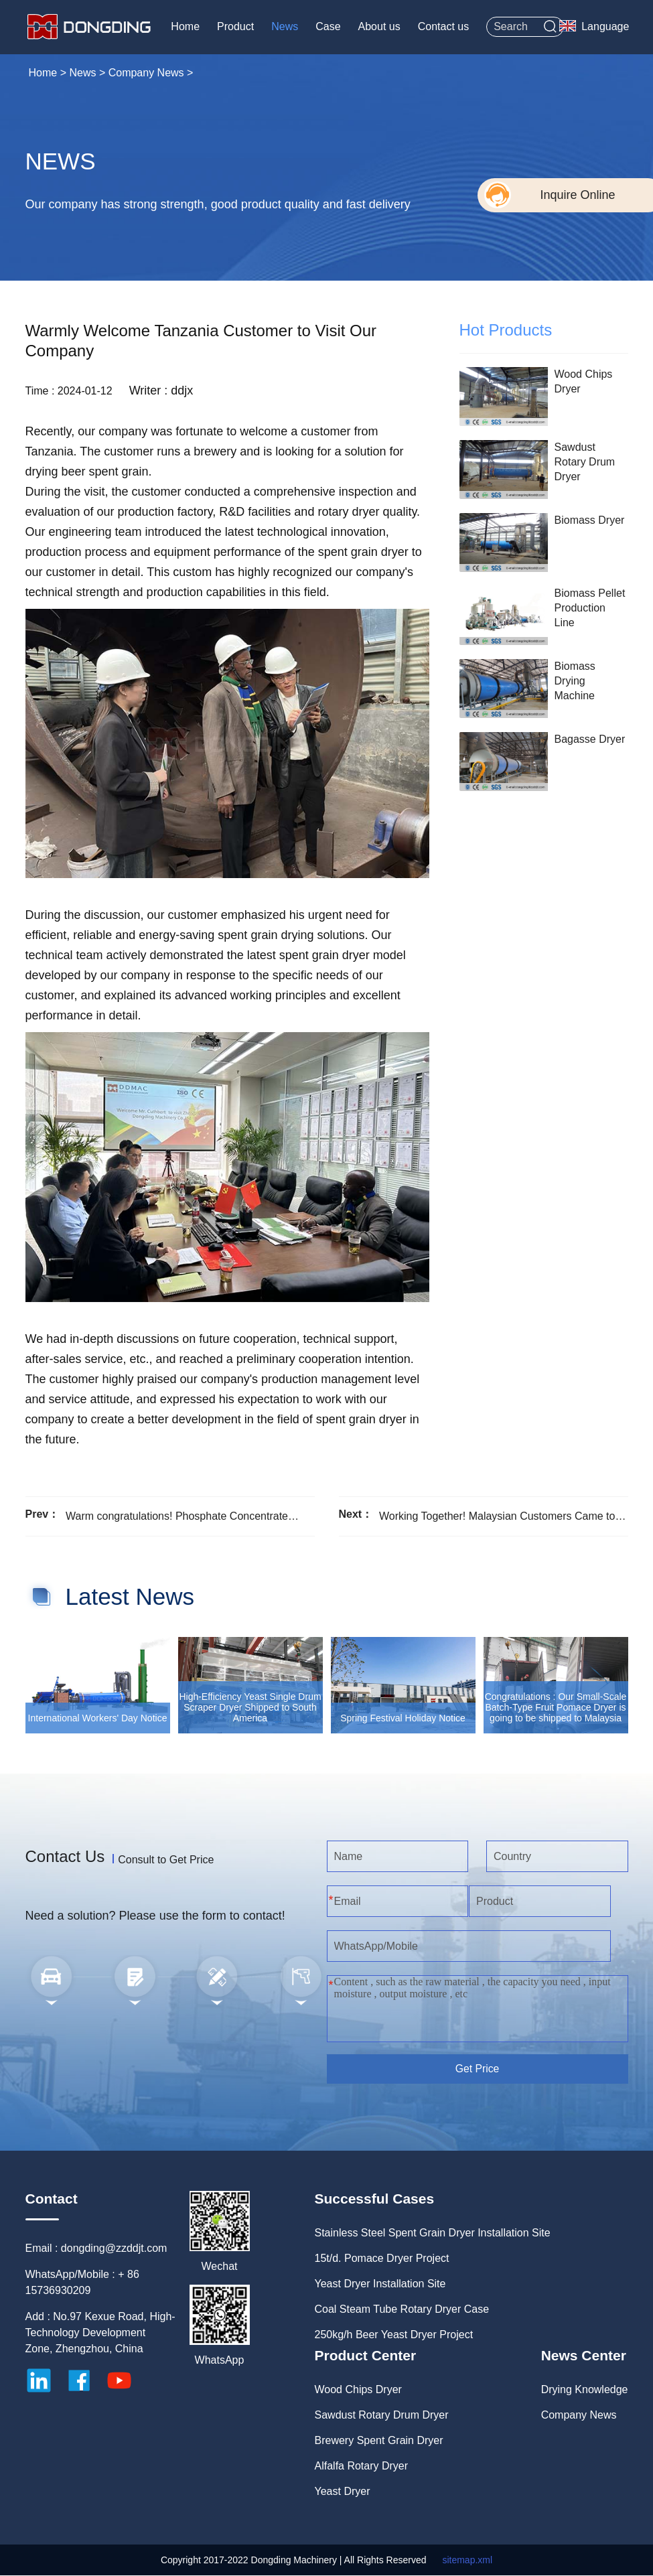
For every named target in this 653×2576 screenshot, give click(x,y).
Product (234, 26)
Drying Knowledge (584, 2390)
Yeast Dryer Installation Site (380, 2284)
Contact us (442, 26)
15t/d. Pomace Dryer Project (382, 2259)
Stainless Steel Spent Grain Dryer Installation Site (433, 2233)
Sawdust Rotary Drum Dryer (382, 2415)
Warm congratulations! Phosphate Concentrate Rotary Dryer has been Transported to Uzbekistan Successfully (183, 1516)
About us (378, 26)
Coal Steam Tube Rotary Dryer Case (402, 2309)
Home (183, 26)
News (283, 26)
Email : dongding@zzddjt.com (96, 2249)
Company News (146, 72)
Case (326, 26)
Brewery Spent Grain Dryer (379, 2441)
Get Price (477, 2069)
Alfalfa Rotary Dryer (362, 2466)
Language (604, 26)
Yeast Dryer (342, 2492)
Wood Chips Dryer (358, 2390)
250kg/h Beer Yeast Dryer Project (394, 2335)
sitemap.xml (467, 2560)
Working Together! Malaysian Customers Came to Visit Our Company (497, 1516)
